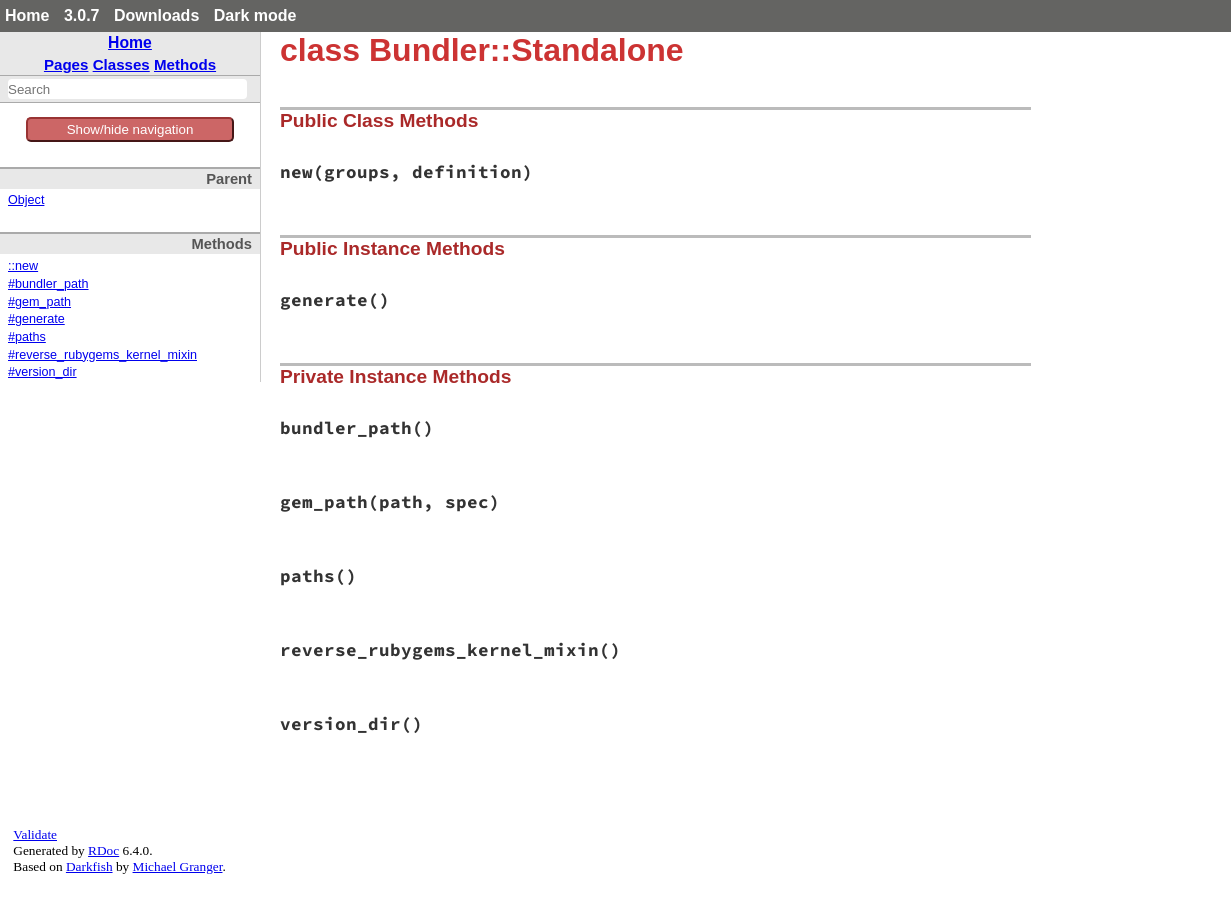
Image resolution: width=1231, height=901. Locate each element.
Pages (66, 64)
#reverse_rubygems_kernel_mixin (102, 355)
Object (26, 200)
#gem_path (39, 302)
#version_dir (42, 372)
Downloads (156, 15)
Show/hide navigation (130, 129)
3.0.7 (82, 15)
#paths (27, 337)
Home (27, 15)
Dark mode (255, 15)
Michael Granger (178, 866)
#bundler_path (48, 284)
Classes (121, 64)
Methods (185, 64)
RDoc (103, 850)
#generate (36, 319)
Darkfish (89, 866)
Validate (35, 834)
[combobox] (127, 89)
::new (23, 266)
